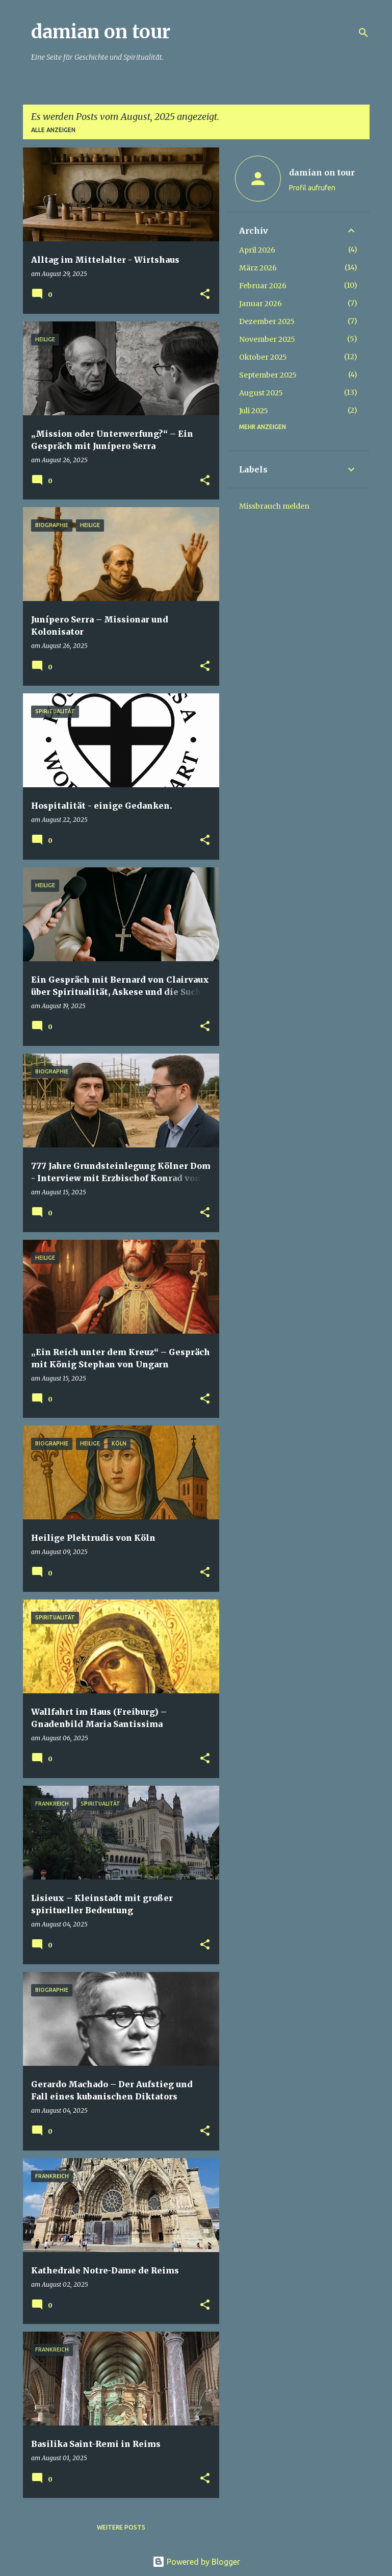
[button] (205, 295)
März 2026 (258, 267)
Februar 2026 (262, 285)
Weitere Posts (121, 2527)
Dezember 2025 (267, 321)
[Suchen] (363, 32)
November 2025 (267, 339)
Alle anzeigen (53, 130)
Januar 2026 (260, 303)
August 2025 (261, 392)
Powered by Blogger (196, 2561)
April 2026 (257, 250)
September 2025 (268, 375)
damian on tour (100, 31)
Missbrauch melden (274, 506)
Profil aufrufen (312, 188)
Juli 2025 (253, 410)
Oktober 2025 (263, 357)
